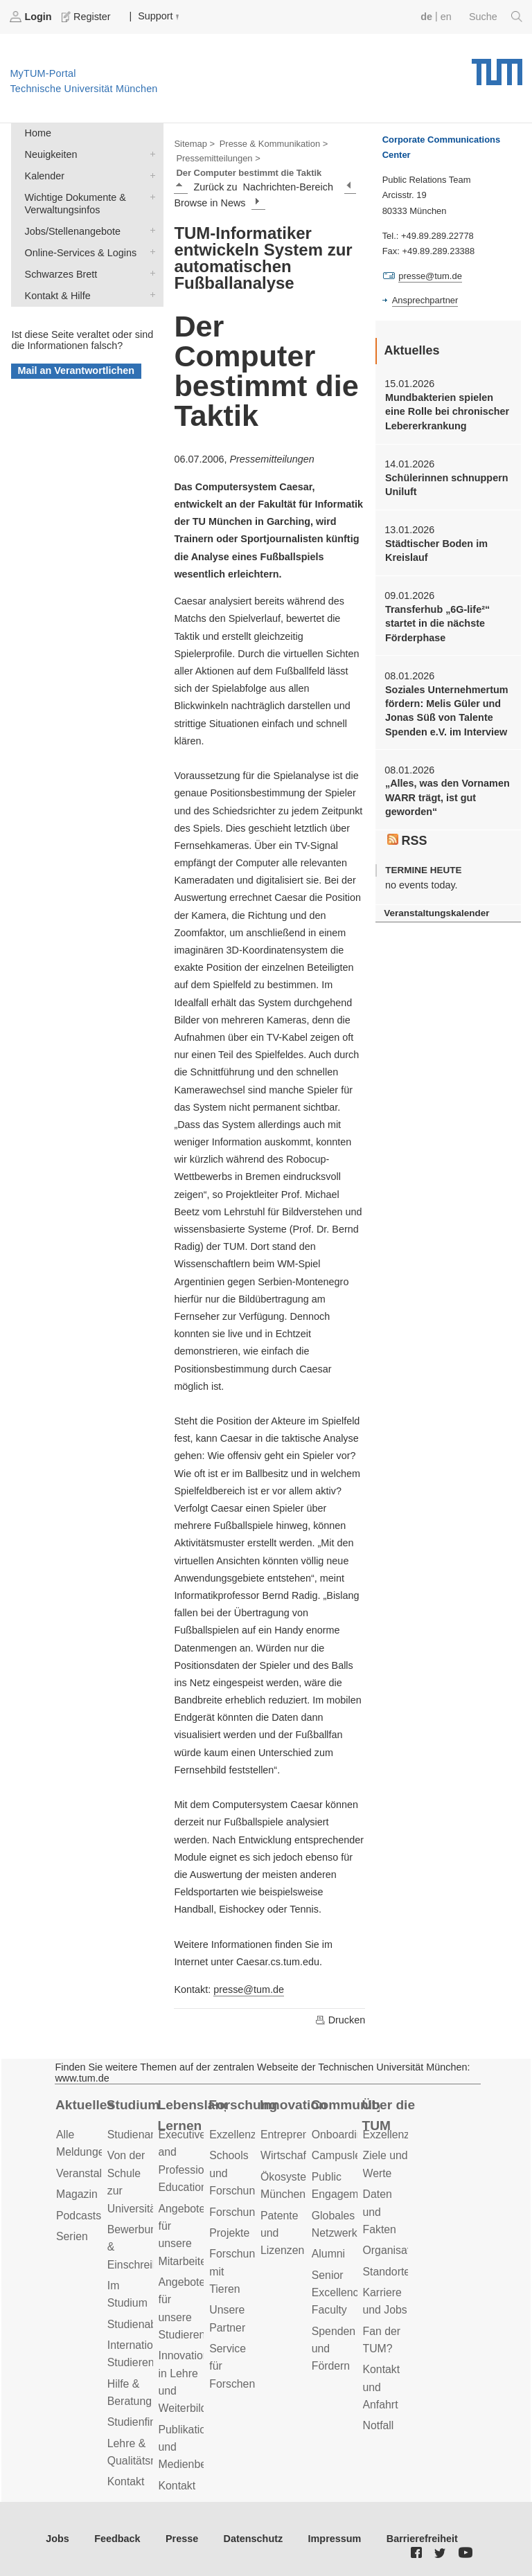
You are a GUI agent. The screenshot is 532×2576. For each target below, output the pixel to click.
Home (38, 132)
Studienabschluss (150, 2324)
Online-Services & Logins (149, 251)
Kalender (149, 175)
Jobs (57, 2538)
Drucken (340, 2019)
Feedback (117, 2538)
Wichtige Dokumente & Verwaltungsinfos (149, 196)
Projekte (229, 2233)
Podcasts (78, 2215)
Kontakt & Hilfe (149, 294)
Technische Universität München (497, 67)
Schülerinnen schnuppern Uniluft (446, 484)
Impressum (335, 2538)
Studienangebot (145, 2134)
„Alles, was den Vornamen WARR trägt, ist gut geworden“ (447, 797)
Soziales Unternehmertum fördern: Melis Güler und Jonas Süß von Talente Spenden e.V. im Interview (446, 710)
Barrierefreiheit (422, 2538)
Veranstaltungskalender (436, 913)
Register (87, 16)
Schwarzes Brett (149, 273)
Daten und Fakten (379, 2211)
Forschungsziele (249, 2212)
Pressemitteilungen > (218, 158)
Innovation (293, 2105)
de (426, 16)
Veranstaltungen (95, 2173)
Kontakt (126, 2481)
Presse (182, 2538)
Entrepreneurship (302, 2134)
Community (345, 2105)
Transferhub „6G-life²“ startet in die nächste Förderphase (437, 623)
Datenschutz (253, 2538)
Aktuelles (84, 2105)
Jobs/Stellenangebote (149, 230)
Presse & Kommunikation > (274, 143)
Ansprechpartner (425, 300)
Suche (495, 16)
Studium (133, 2105)
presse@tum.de (248, 1989)
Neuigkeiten (149, 153)
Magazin (77, 2194)
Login (32, 16)
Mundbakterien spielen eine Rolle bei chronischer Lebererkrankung (447, 411)
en (446, 16)
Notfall (378, 2425)
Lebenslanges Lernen (192, 2116)
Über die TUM (389, 2116)
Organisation (394, 2250)
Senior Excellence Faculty (338, 2292)
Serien (72, 2236)
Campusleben (346, 2155)
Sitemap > (194, 143)
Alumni (328, 2254)
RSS (407, 841)
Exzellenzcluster (248, 2134)
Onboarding (340, 2134)
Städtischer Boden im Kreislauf (436, 550)
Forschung (243, 2105)
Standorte (387, 2272)
